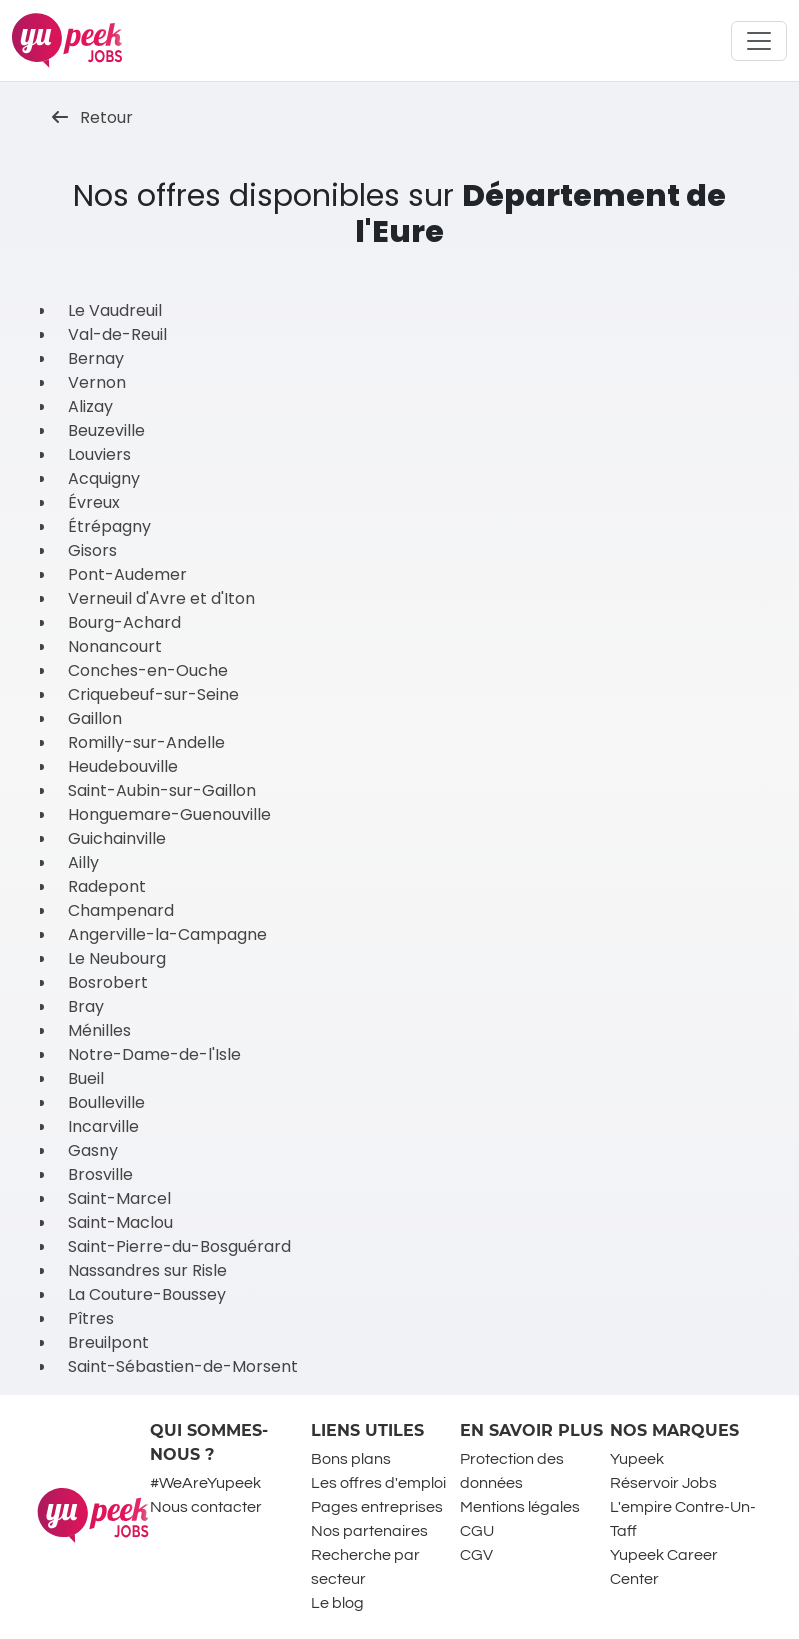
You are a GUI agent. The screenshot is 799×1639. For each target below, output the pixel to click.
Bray (86, 1006)
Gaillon (95, 718)
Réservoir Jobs (663, 1483)
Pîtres (91, 1318)
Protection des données (512, 1471)
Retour (92, 117)
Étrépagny (109, 526)
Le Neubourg (117, 958)
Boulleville (106, 1102)
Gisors (92, 550)
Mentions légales (520, 1507)
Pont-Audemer (127, 574)
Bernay (96, 358)
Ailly (83, 862)
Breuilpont (108, 1342)
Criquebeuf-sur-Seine (153, 694)
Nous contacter (206, 1507)
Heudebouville (123, 766)
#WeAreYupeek (205, 1483)
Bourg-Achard (124, 622)
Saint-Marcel (119, 1198)
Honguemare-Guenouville (169, 814)
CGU (477, 1531)
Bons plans (351, 1459)
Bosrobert (108, 982)
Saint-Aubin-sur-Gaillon (162, 790)
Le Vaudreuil (115, 310)
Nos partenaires (369, 1531)
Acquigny (104, 478)
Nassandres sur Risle (147, 1270)
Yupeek (637, 1459)
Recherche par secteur (365, 1567)
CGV (476, 1555)
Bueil (86, 1078)
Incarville (103, 1126)
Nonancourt (115, 646)
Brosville (100, 1174)
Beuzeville (106, 430)
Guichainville (117, 838)
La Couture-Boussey (147, 1294)
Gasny (93, 1150)
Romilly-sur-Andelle (146, 742)
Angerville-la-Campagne (167, 934)
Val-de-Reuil (117, 334)
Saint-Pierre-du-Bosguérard (179, 1246)
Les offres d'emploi (378, 1483)
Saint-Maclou (120, 1222)
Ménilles (99, 1030)
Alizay (90, 406)
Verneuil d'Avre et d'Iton (161, 598)
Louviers (99, 454)
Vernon (97, 382)
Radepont (107, 886)
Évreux (94, 502)
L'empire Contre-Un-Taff (683, 1519)
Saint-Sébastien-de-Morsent (183, 1366)
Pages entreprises (377, 1507)
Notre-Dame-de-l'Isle (154, 1054)
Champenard (121, 910)
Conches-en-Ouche (148, 670)
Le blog (337, 1603)
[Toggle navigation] (759, 41)
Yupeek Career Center (664, 1567)
